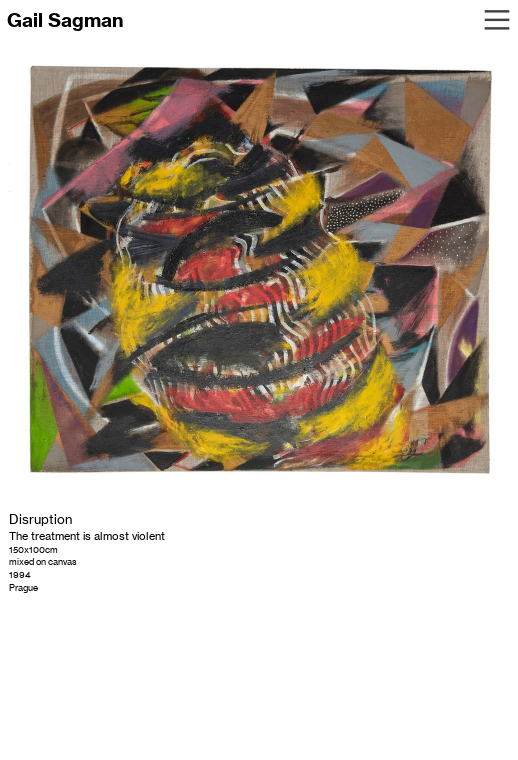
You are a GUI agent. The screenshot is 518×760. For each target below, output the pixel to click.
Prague (23, 587)
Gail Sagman (65, 20)
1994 (20, 574)
